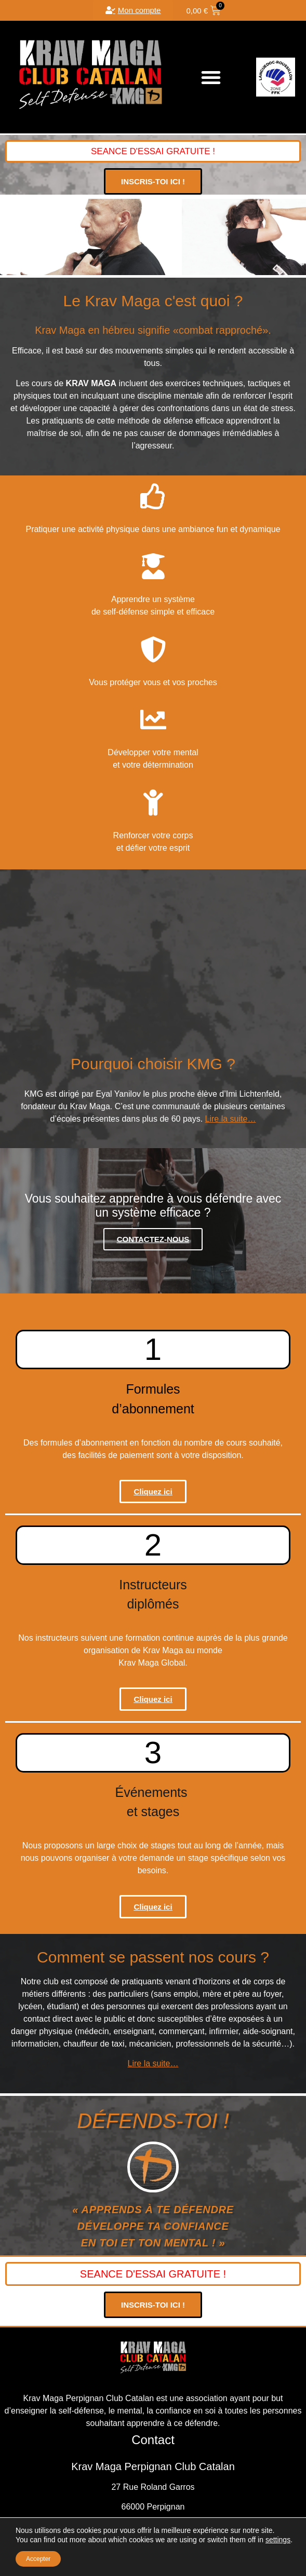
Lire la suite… (230, 1118)
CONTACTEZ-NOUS (153, 1239)
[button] (211, 77)
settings (277, 2540)
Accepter (38, 2559)
